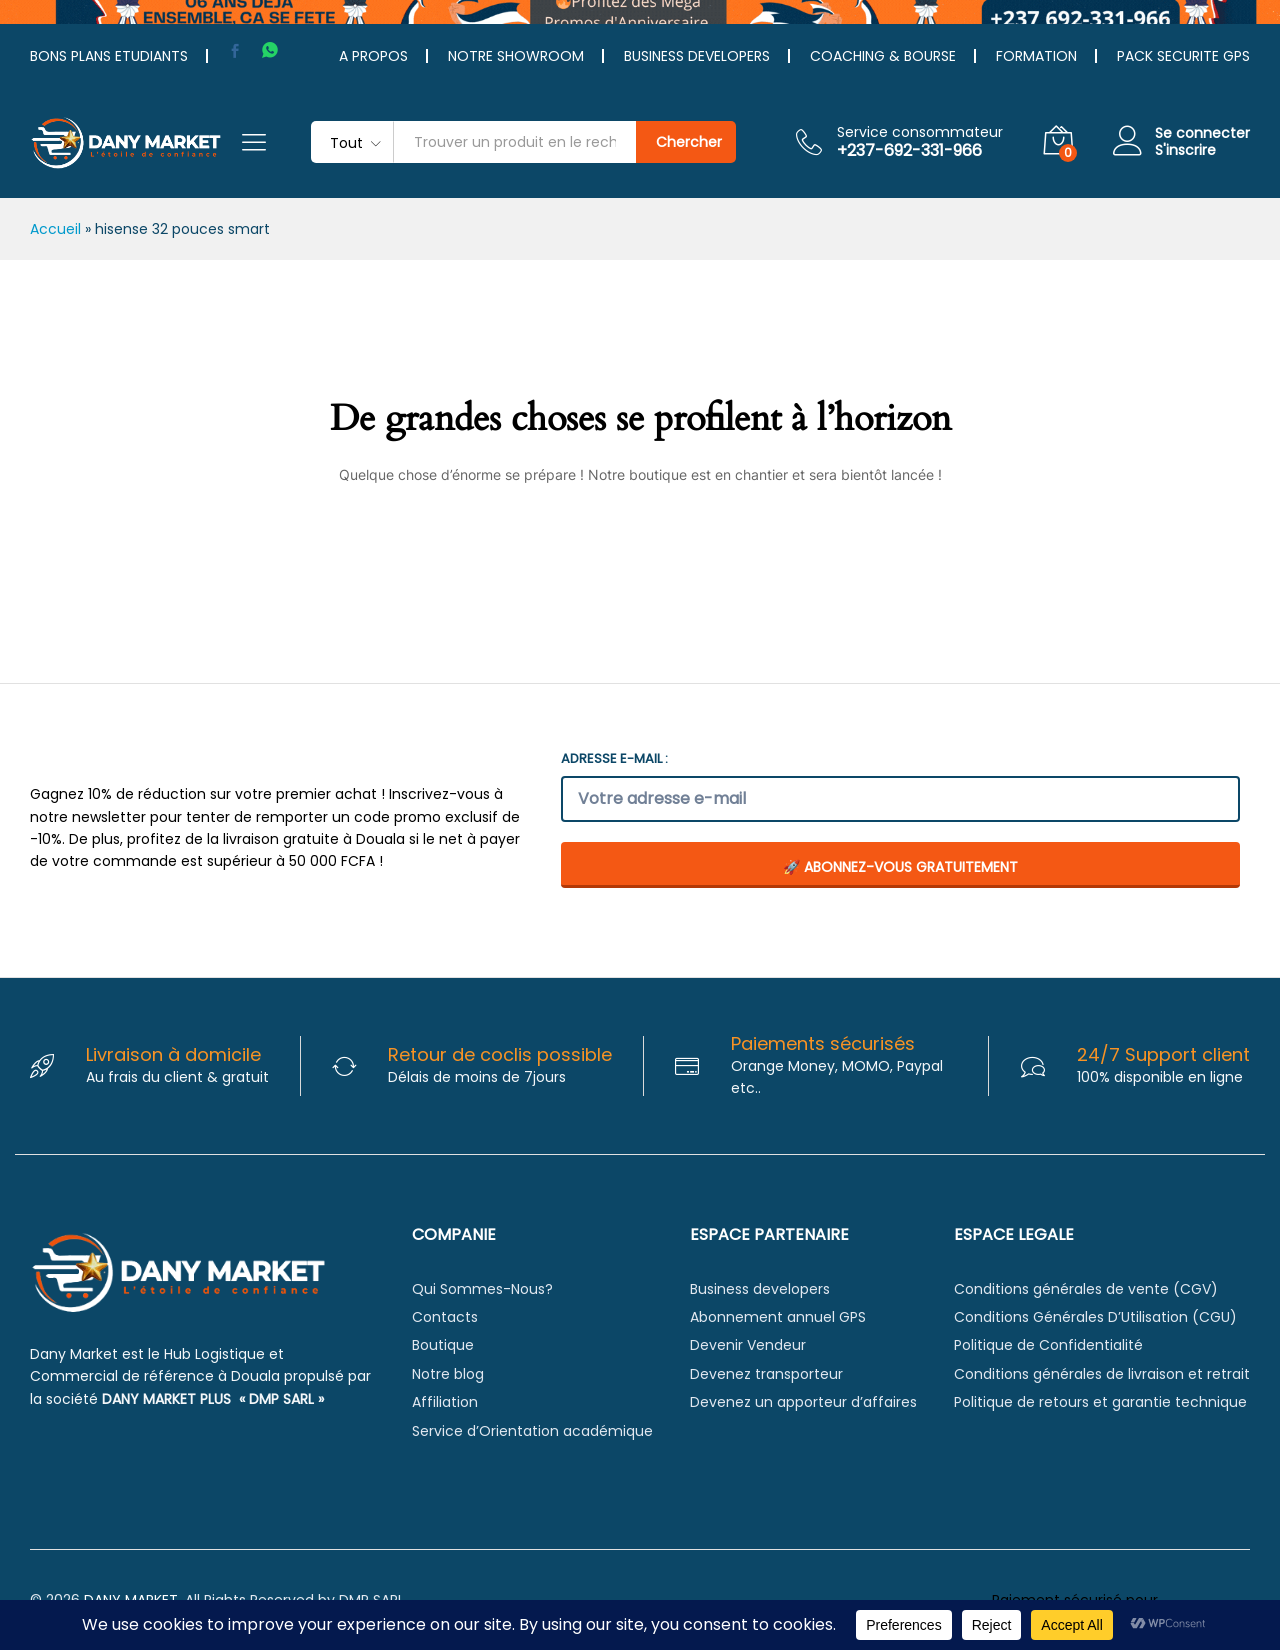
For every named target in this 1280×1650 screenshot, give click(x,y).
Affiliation (445, 1402)
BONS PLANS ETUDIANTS (109, 56)
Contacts (445, 1317)
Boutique (443, 1345)
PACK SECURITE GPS (1183, 56)
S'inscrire (1185, 150)
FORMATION (1036, 56)
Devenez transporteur (766, 1374)
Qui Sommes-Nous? (482, 1289)
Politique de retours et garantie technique (1100, 1402)
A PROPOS (373, 56)
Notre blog (448, 1374)
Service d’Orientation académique (532, 1431)
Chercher (689, 142)
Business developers (760, 1289)
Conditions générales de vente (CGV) (1086, 1289)
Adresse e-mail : (614, 758)
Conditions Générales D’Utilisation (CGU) (1095, 1317)
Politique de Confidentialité (1048, 1345)
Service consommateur (920, 132)
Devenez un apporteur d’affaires (803, 1402)
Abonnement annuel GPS (778, 1317)
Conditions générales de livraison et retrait (1102, 1374)
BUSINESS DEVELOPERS (697, 56)
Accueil (55, 229)
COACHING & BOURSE (883, 56)
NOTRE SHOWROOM (516, 56)
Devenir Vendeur (748, 1345)
